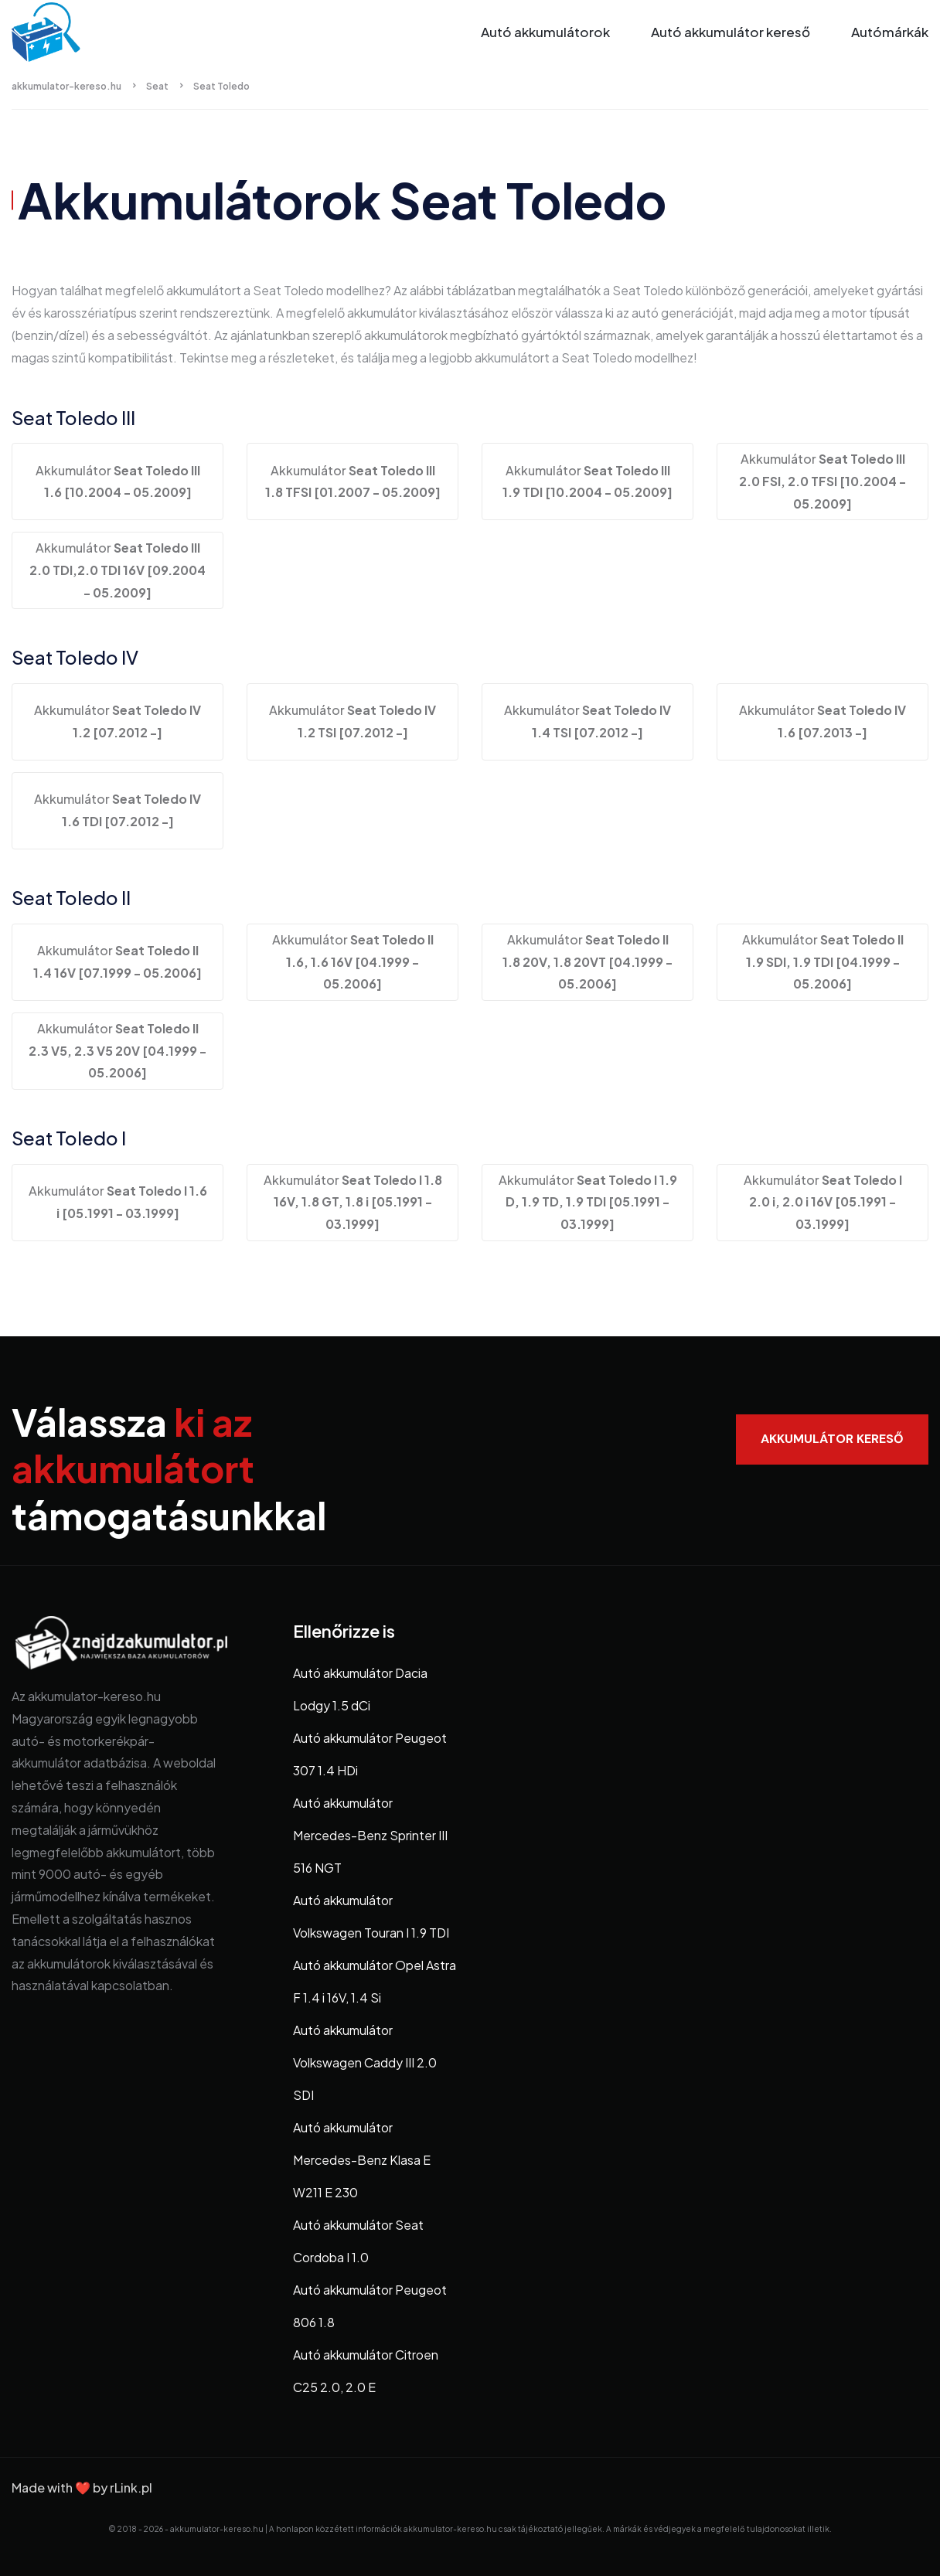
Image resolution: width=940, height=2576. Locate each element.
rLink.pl (131, 2487)
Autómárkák (889, 31)
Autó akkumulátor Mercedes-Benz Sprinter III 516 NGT (370, 1835)
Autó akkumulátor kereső (730, 31)
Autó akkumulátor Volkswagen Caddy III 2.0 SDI (365, 2062)
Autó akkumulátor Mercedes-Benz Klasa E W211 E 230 (362, 2159)
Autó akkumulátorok (545, 31)
